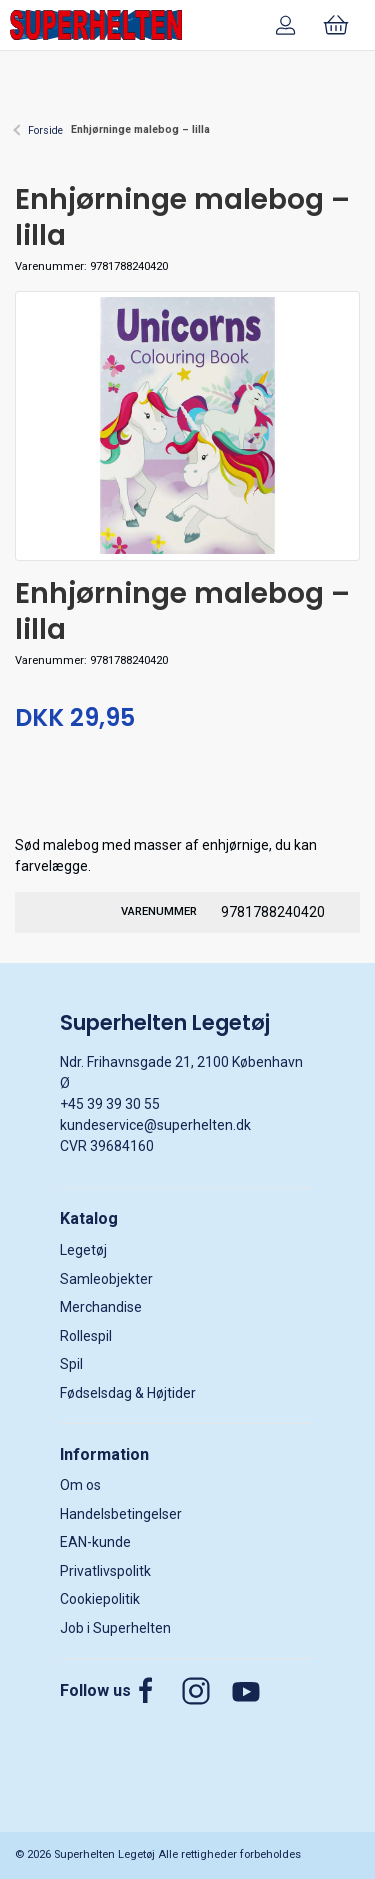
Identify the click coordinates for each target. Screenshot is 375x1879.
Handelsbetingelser (121, 1514)
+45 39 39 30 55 (110, 1104)
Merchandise (101, 1307)
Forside (45, 130)
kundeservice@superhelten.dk (155, 1125)
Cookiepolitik (100, 1599)
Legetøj (83, 1250)
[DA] (96, 25)
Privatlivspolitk (105, 1571)
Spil (71, 1364)
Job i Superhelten (115, 1628)
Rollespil (86, 1336)
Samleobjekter (106, 1279)
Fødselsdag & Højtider (128, 1393)
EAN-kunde (95, 1542)
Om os (80, 1485)
